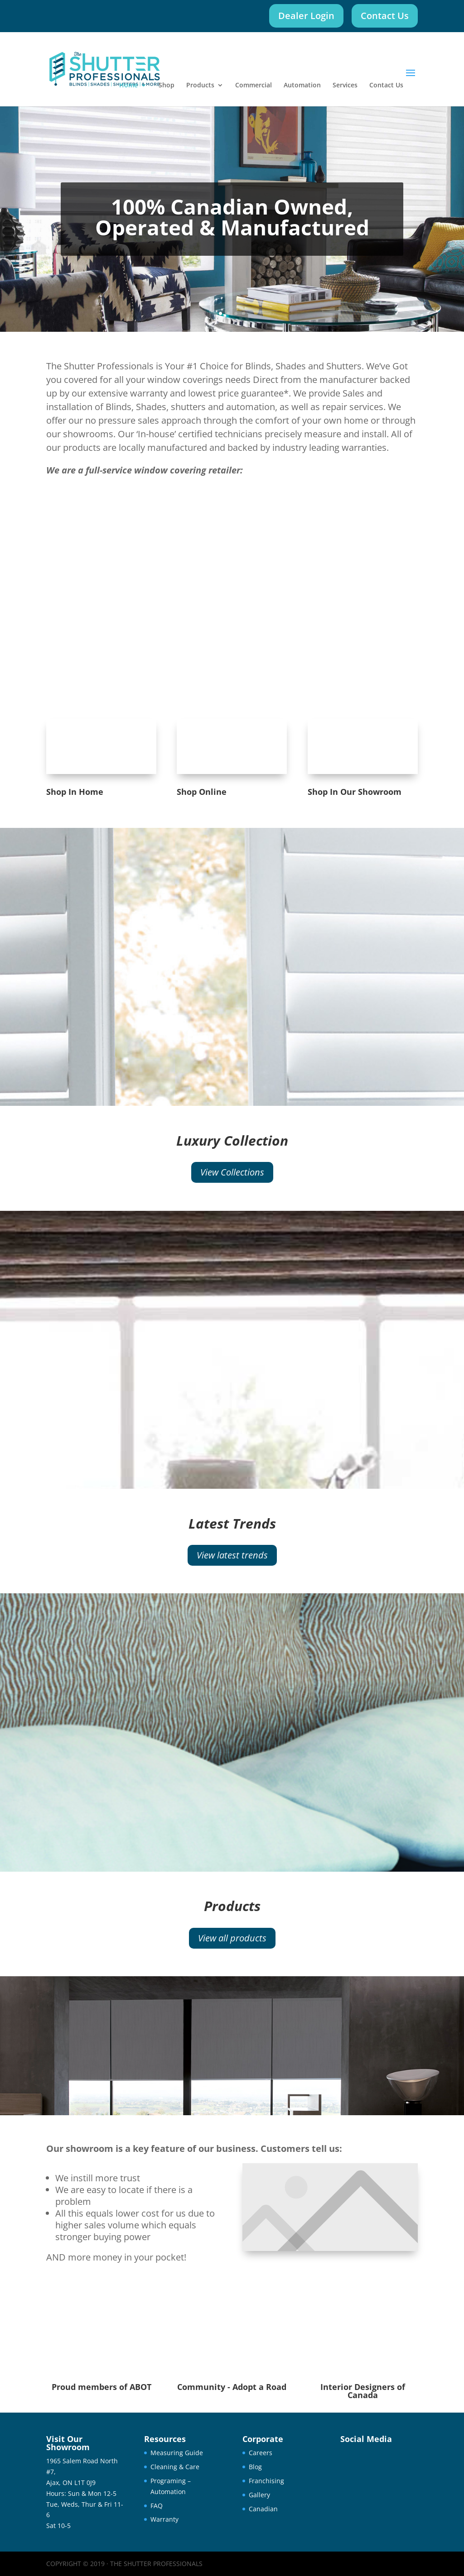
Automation (302, 85)
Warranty (164, 2519)
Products (200, 85)
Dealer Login (306, 16)
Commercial (253, 85)
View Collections (232, 1172)
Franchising (266, 2480)
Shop (166, 85)
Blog (255, 2466)
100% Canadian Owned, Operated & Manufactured (232, 216)
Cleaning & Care (174, 2466)
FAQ (156, 2505)
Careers (260, 2452)
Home (128, 85)
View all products (232, 1938)
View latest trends (232, 1555)
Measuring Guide (176, 2452)
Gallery (259, 2494)
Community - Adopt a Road (231, 2386)
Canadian (263, 2508)
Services (345, 85)
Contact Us (385, 16)
